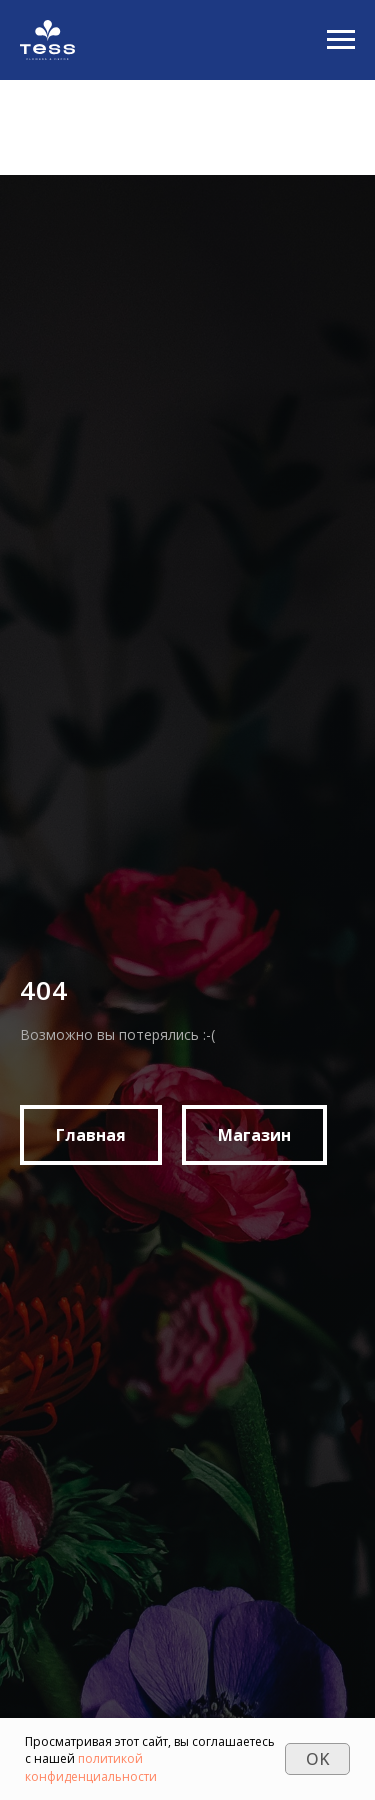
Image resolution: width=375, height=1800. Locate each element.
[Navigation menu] (341, 40)
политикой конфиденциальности (91, 1767)
